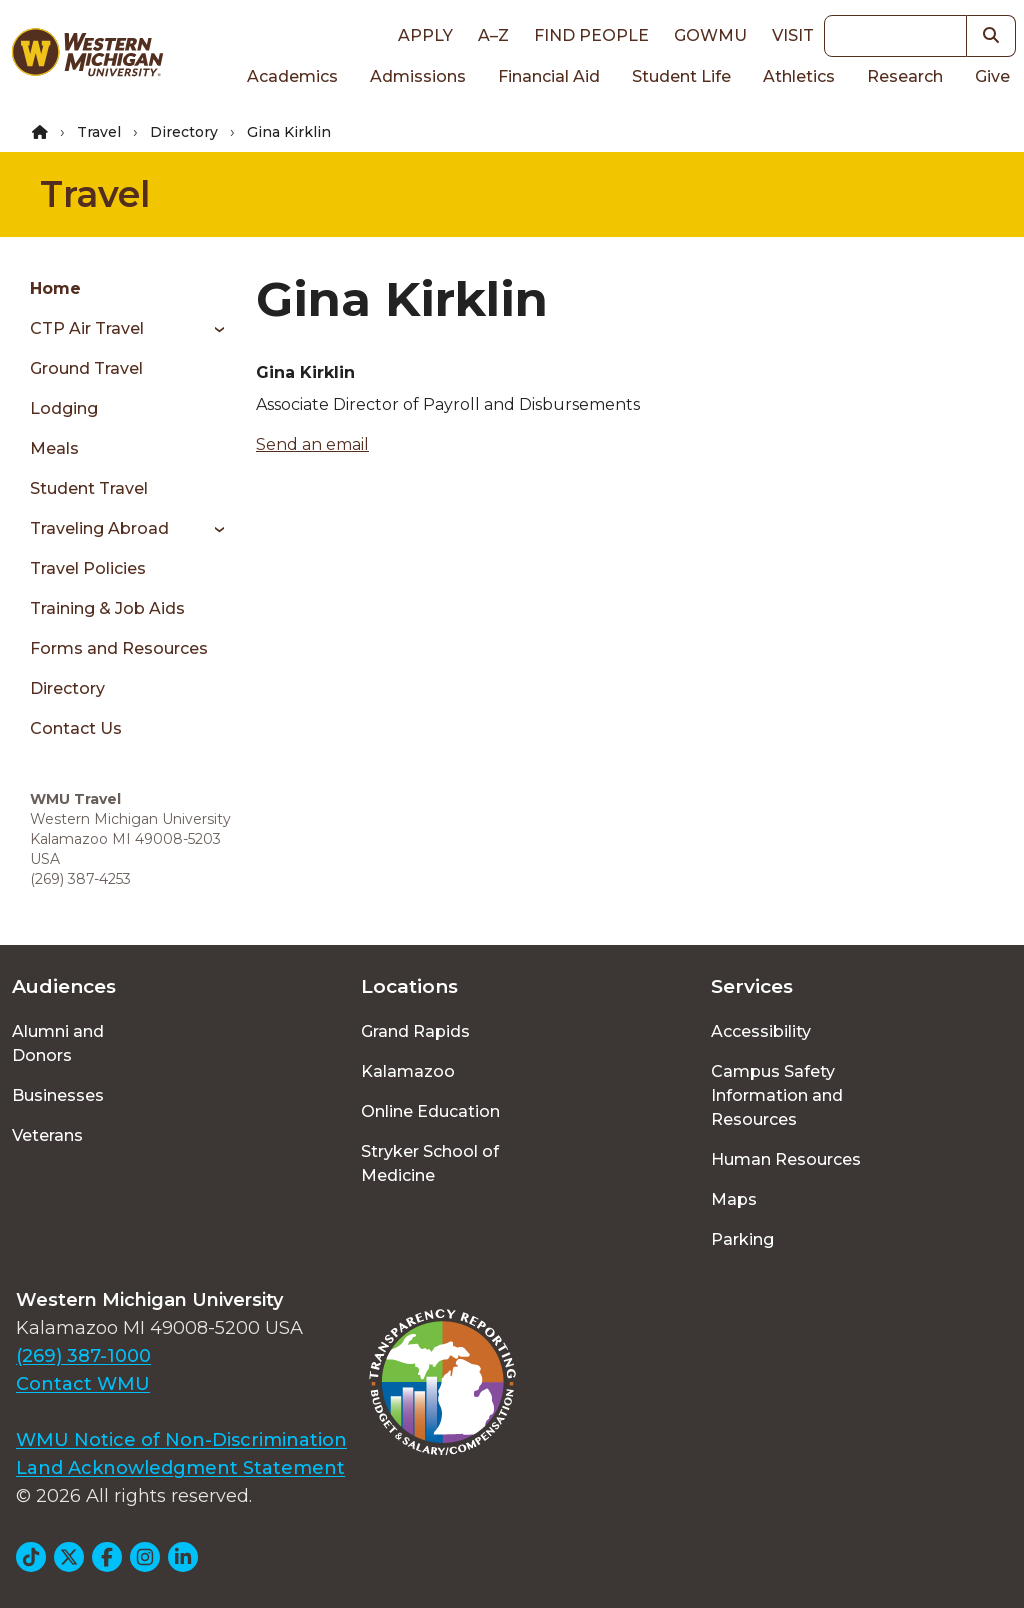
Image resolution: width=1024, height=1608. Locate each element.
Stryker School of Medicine (430, 1163)
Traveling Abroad (99, 528)
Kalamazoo (408, 1071)
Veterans (47, 1135)
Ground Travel (86, 368)
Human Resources (786, 1159)
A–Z (493, 35)
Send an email (312, 444)
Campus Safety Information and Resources (777, 1095)
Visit (793, 35)
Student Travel (89, 488)
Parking (742, 1239)
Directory (184, 132)
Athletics (799, 76)
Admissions (418, 76)
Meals (54, 448)
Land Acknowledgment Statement (180, 1468)
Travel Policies (88, 568)
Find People (591, 35)
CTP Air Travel (87, 328)
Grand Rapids (415, 1031)
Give (992, 76)
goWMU (710, 35)
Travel (99, 132)
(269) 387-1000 (83, 1356)
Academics (292, 76)
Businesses (58, 1095)
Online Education (430, 1111)
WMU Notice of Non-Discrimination (181, 1440)
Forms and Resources (119, 648)
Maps (734, 1199)
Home (55, 288)
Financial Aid (549, 76)
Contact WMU (83, 1384)
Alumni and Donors (58, 1043)
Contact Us (76, 728)
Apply (425, 35)
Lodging (64, 408)
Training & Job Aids (107, 608)
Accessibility (761, 1031)
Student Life (681, 76)
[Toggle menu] (212, 329)
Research (905, 76)
